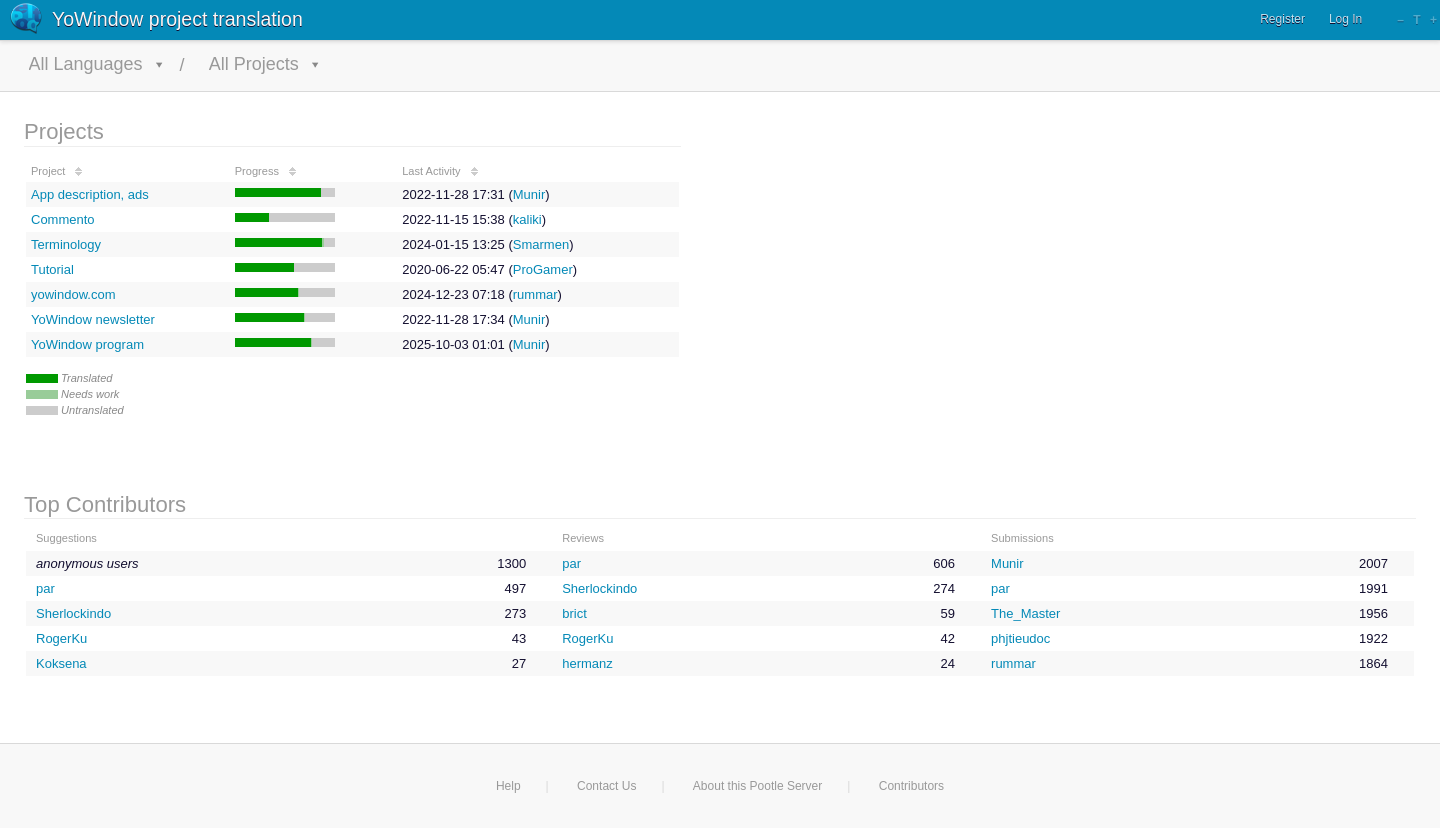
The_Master (1025, 613)
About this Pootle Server (757, 786)
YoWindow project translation (177, 19)
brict (574, 613)
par (571, 563)
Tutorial (52, 269)
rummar (535, 294)
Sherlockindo (599, 588)
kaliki (527, 219)
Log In (1345, 19)
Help (508, 786)
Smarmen (541, 244)
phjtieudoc (1020, 638)
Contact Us (606, 786)
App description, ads (90, 194)
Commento (63, 219)
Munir (529, 194)
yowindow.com (73, 294)
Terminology (66, 244)
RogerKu (61, 638)
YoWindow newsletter (93, 319)
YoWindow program (87, 344)
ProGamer (543, 269)
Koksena (61, 663)
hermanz (587, 663)
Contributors (911, 786)
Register (1282, 19)
